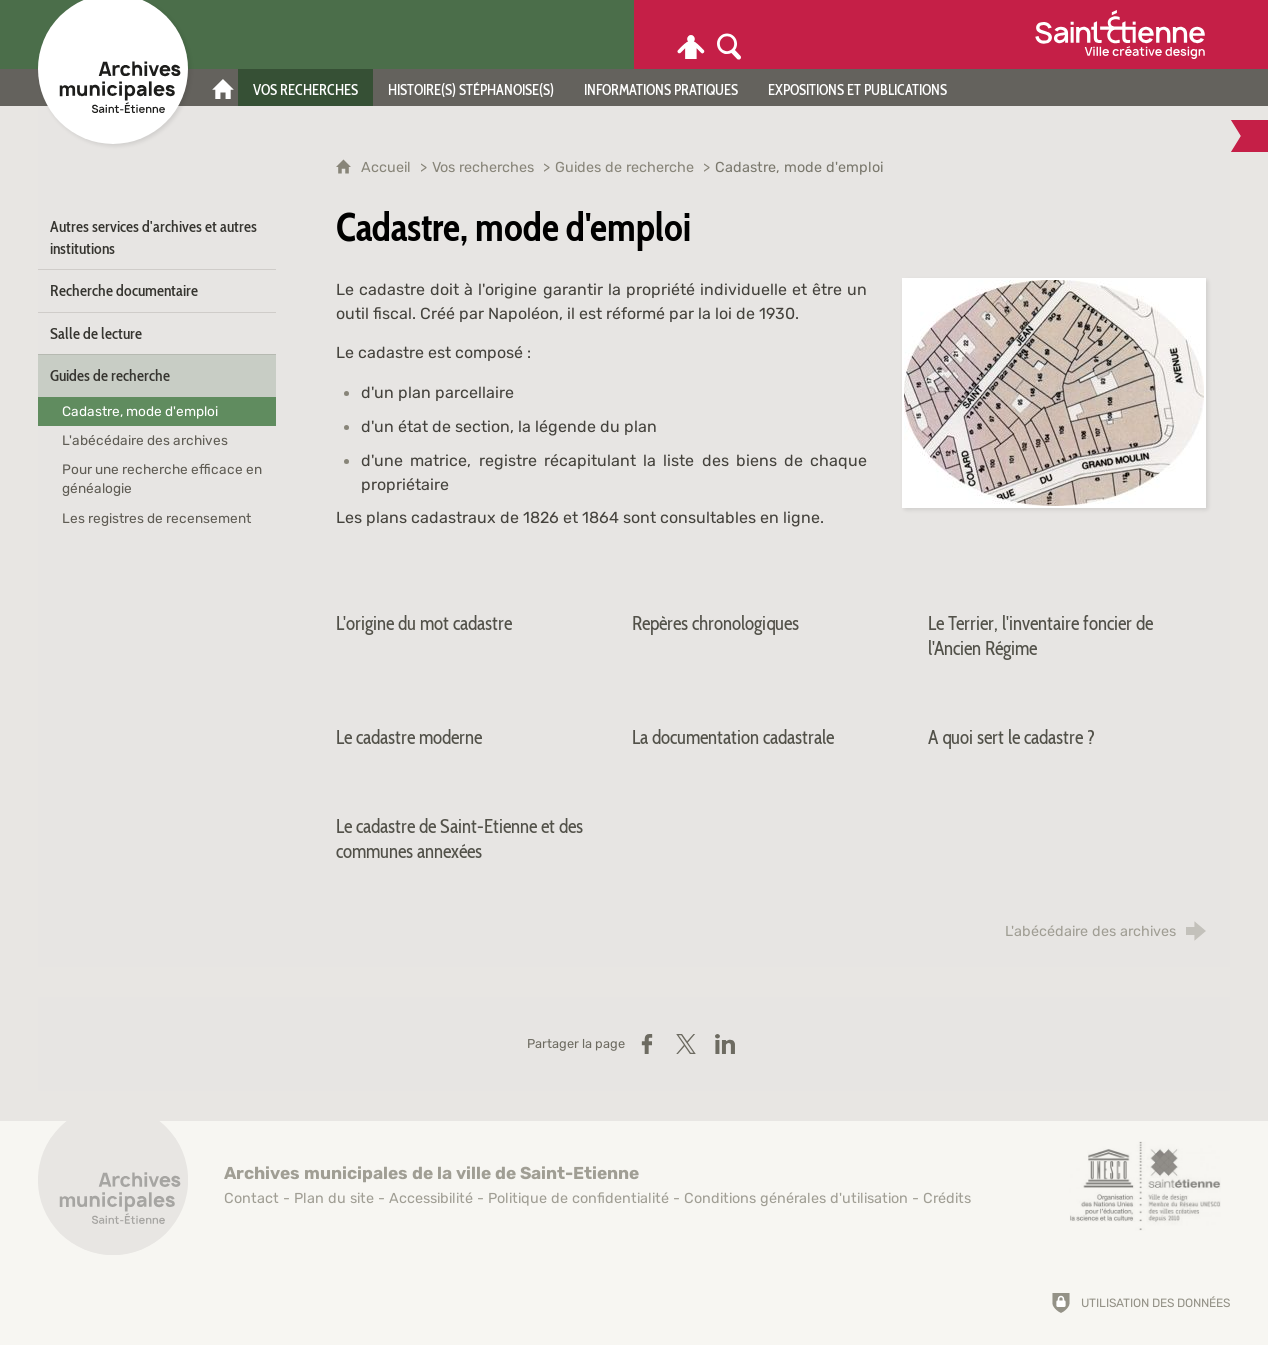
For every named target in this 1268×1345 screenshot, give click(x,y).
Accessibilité (431, 1198)
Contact (251, 1198)
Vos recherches (483, 167)
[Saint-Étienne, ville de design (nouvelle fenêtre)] (1145, 1186)
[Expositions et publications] (857, 87)
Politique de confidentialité (578, 1198)
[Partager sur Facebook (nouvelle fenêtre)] (647, 1044)
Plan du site (334, 1198)
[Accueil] (223, 87)
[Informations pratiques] (661, 87)
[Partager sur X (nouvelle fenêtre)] (686, 1044)
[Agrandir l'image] (1054, 391)
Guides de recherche (624, 167)
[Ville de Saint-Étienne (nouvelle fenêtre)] (1120, 34)
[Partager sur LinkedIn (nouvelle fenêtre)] (725, 1044)
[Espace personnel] (691, 34)
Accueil (388, 167)
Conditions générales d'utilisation (796, 1198)
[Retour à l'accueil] (113, 1191)
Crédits (947, 1198)
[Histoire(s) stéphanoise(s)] (471, 87)
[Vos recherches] (305, 87)
